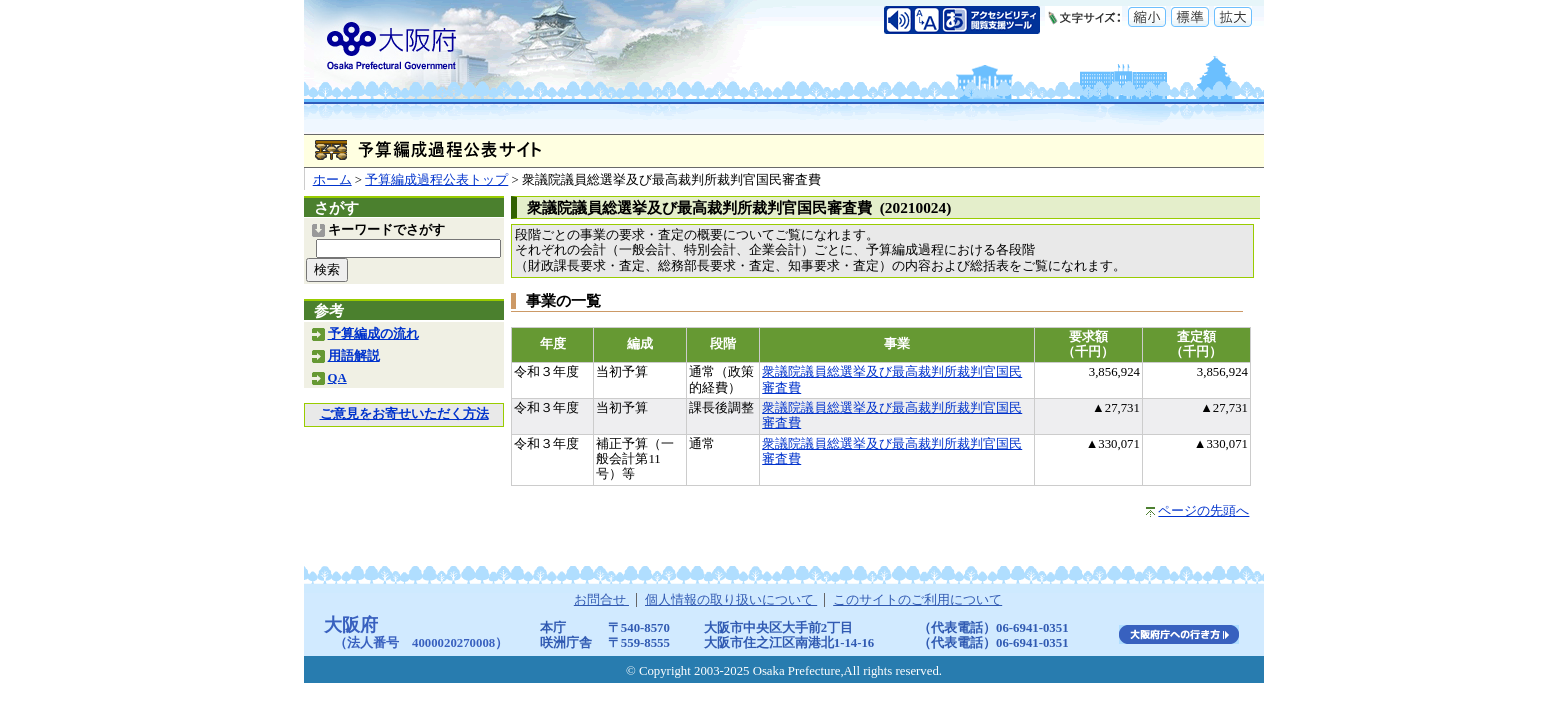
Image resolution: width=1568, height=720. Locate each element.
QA (337, 378)
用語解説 (354, 356)
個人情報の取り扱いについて (731, 600)
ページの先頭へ (1203, 511)
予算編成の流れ (373, 334)
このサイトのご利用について (917, 600)
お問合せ (601, 600)
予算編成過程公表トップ (436, 180)
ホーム (332, 180)
